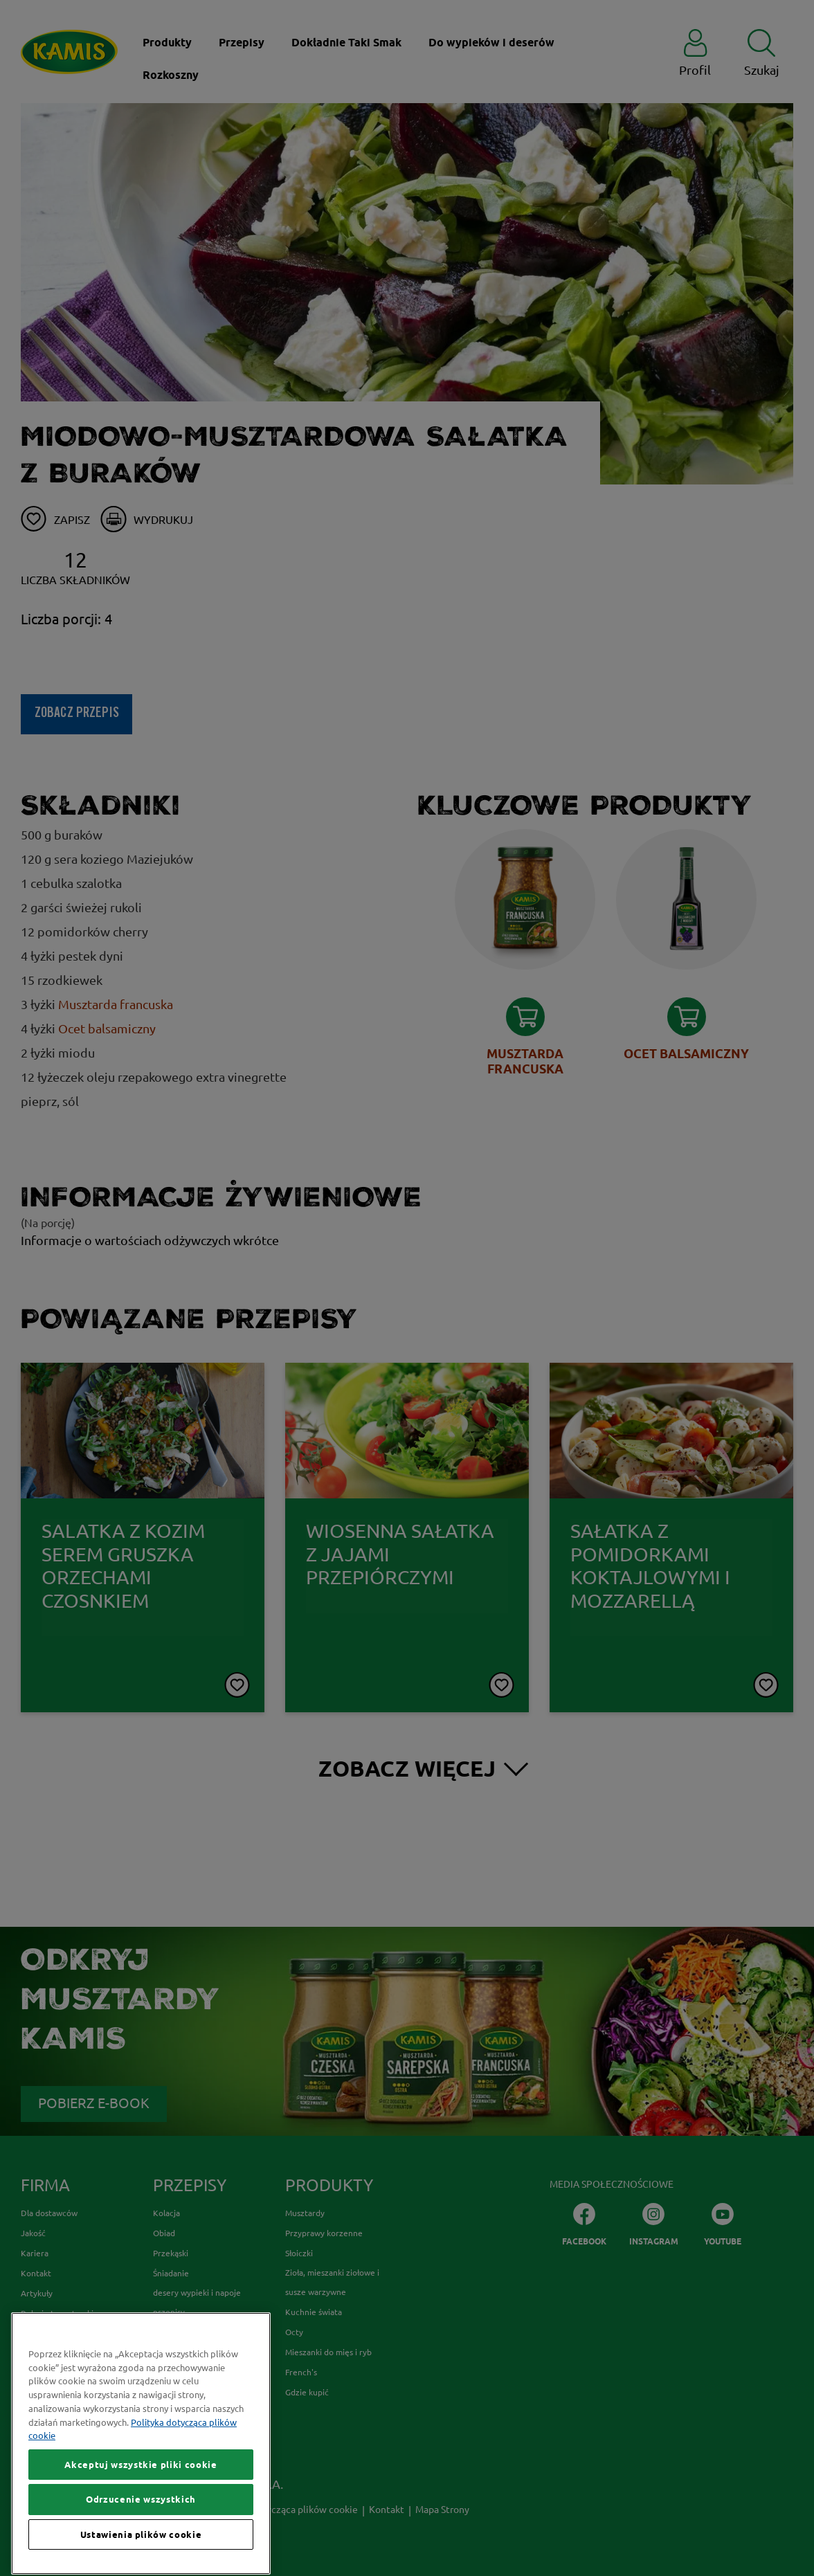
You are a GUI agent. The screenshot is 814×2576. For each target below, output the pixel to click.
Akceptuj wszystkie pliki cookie (140, 2535)
